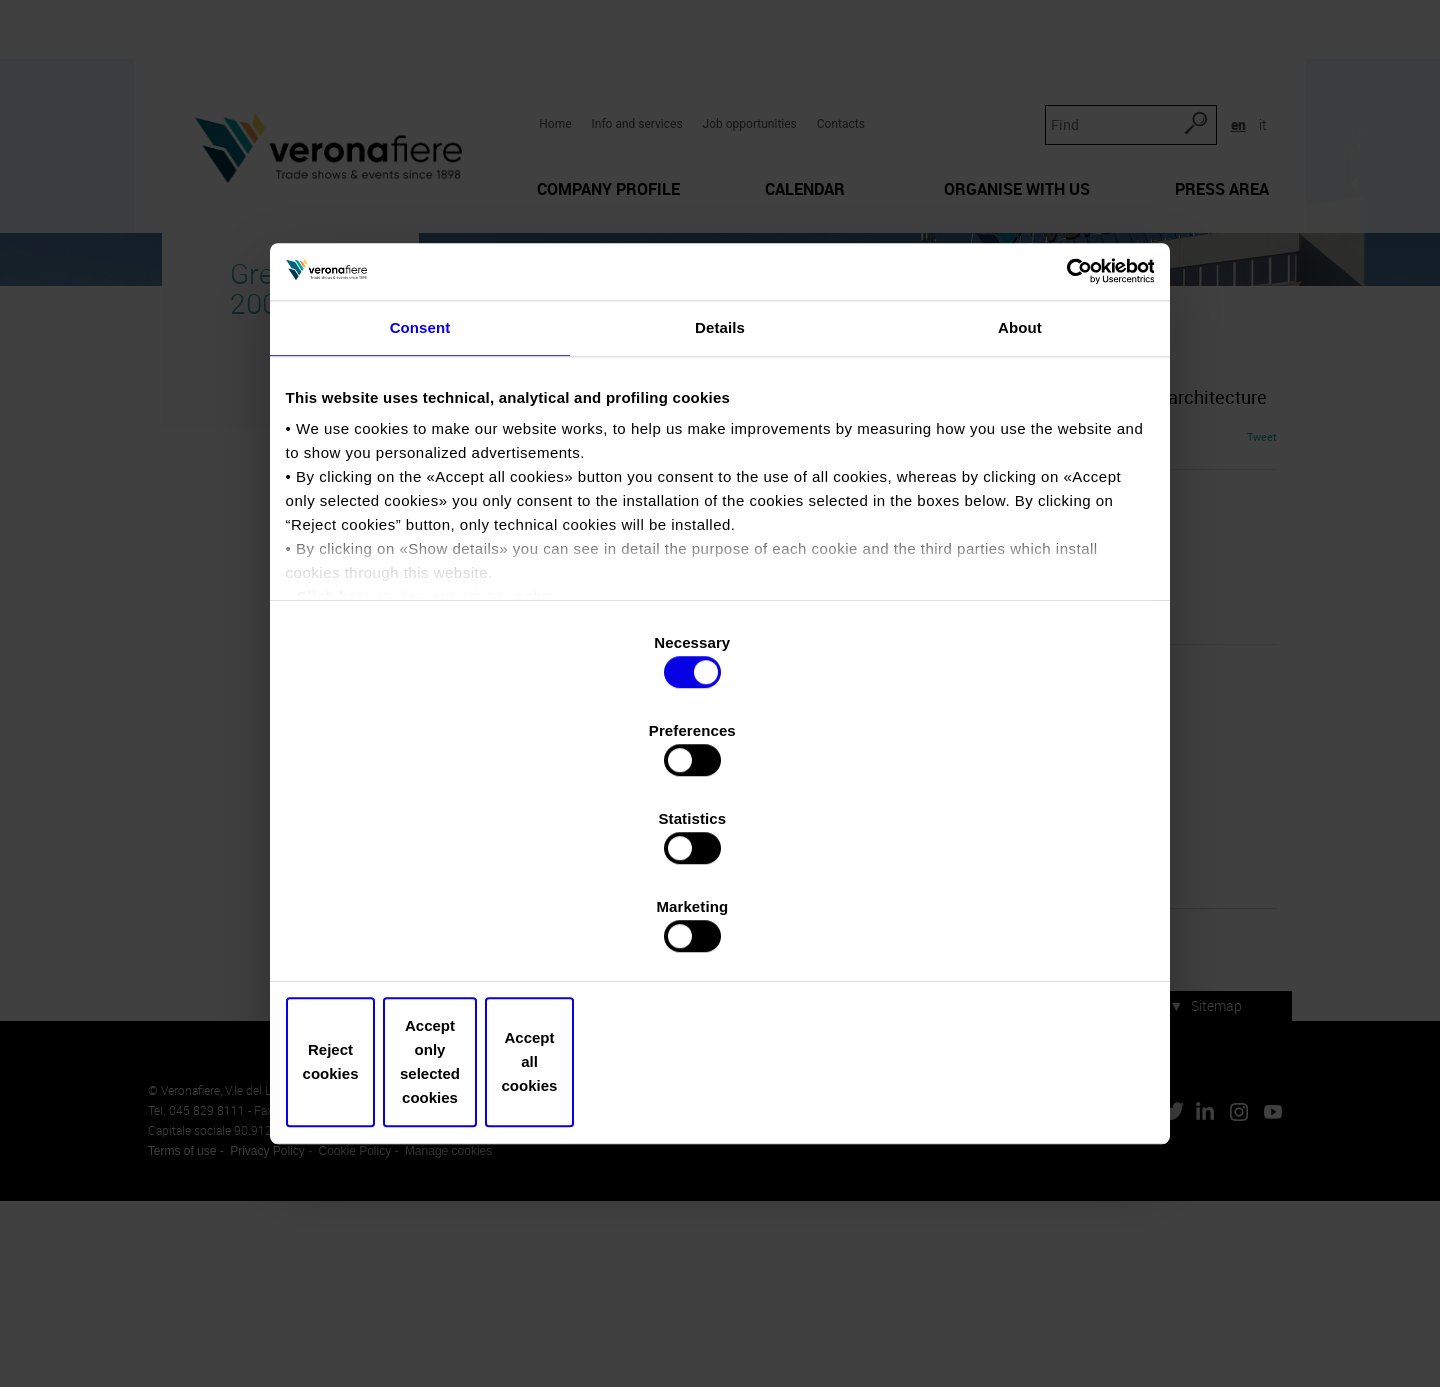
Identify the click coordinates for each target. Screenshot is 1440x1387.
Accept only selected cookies (719, 929)
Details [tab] (720, 508)
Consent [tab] (420, 508)
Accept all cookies (1007, 929)
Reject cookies (432, 929)
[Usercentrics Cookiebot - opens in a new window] (1060, 443)
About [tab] (1020, 508)
